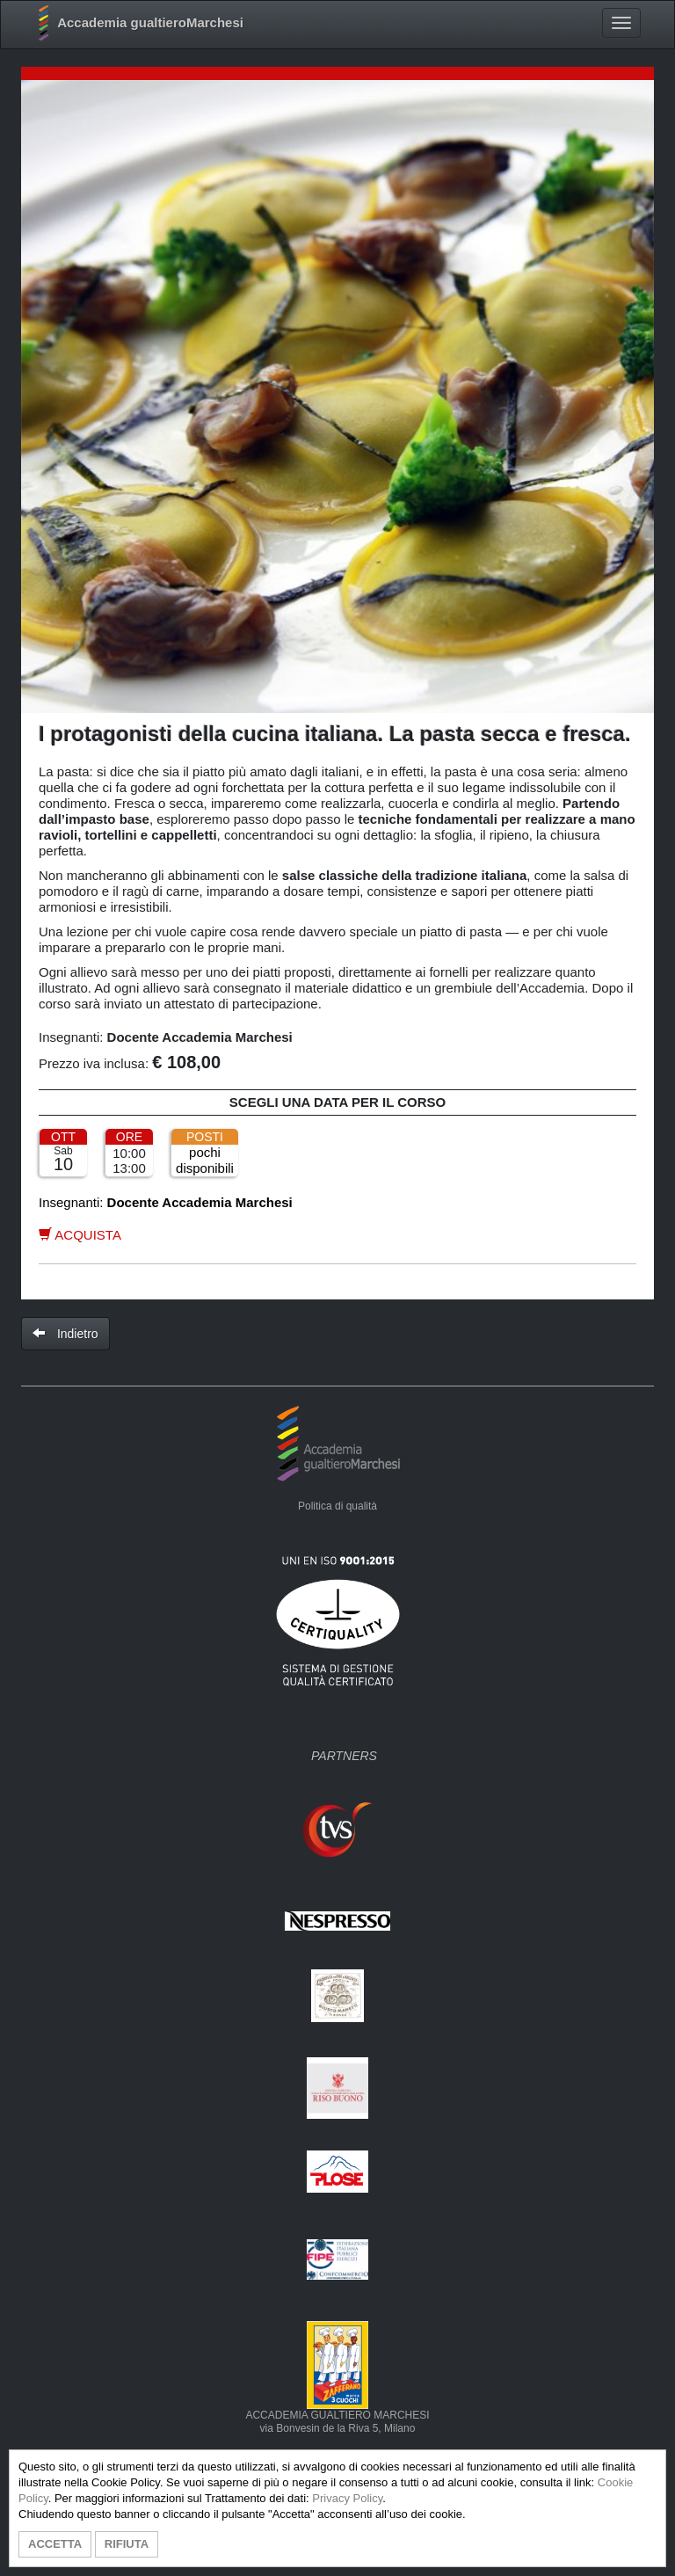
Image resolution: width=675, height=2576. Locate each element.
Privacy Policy (347, 2498)
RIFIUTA (127, 2544)
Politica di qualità (337, 1506)
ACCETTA (55, 2544)
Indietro (65, 1334)
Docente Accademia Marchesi (200, 1037)
